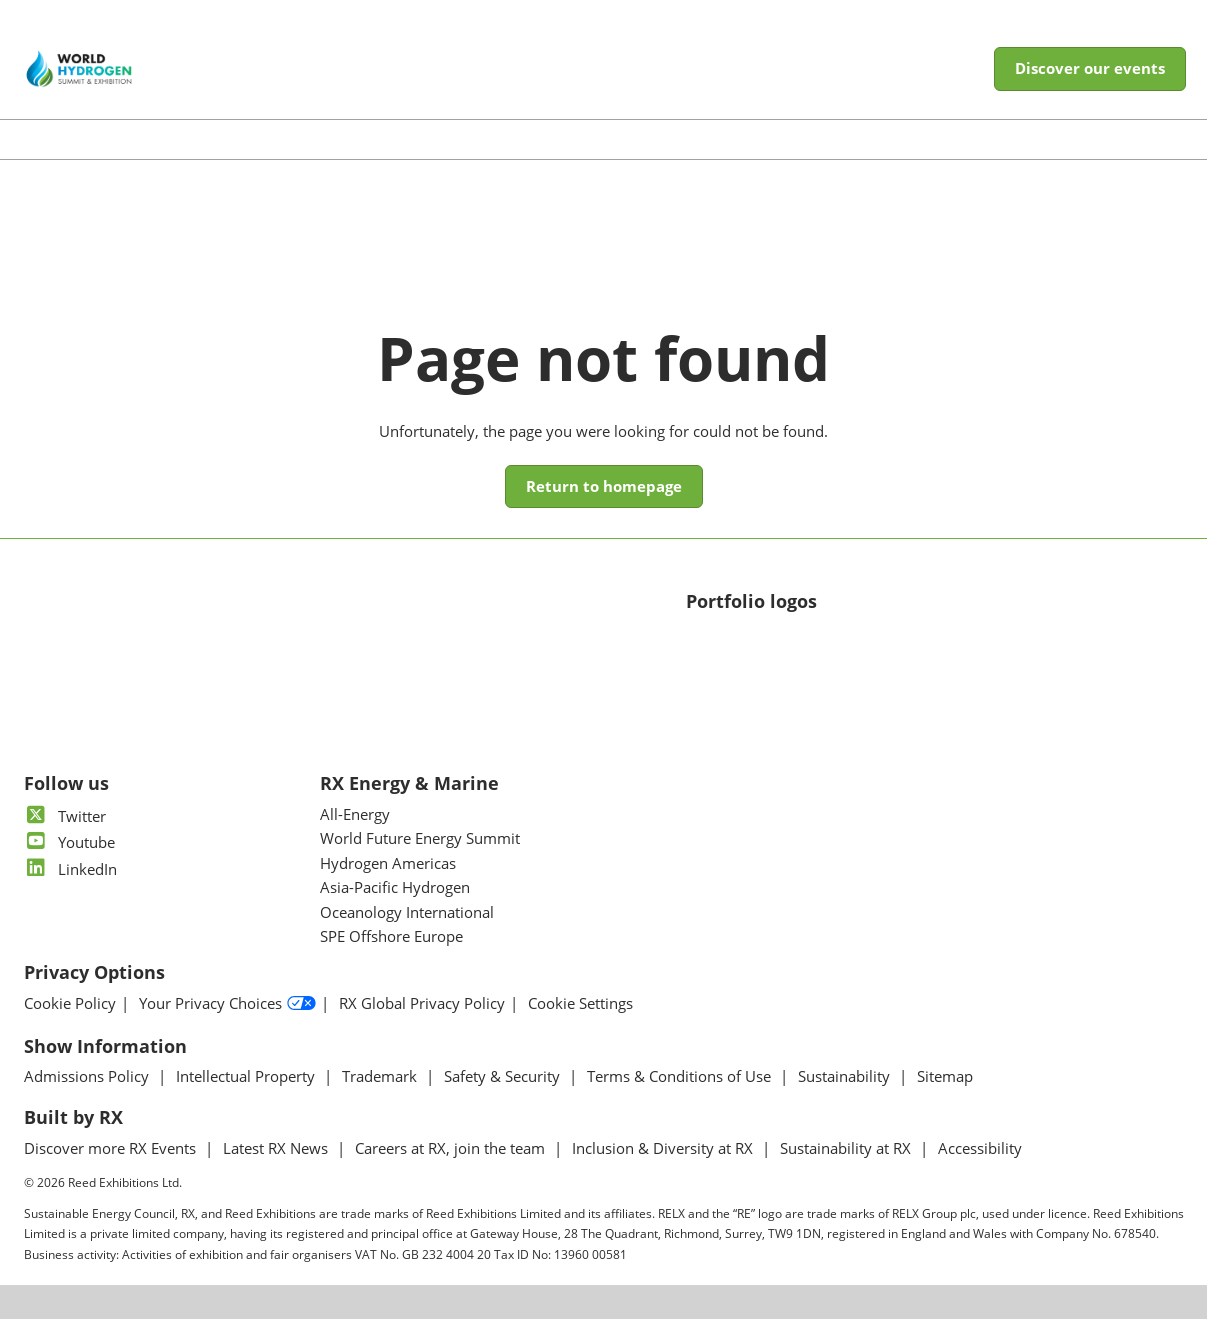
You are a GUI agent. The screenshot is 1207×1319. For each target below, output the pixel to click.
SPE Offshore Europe (391, 936)
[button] (1090, 69)
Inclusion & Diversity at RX (664, 1148)
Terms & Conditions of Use (681, 1076)
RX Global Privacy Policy (422, 1003)
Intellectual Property (247, 1076)
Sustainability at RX (847, 1148)
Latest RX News (277, 1148)
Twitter (65, 816)
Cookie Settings (580, 1003)
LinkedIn (70, 869)
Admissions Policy (88, 1076)
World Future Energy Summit (420, 838)
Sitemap (945, 1076)
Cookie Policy (70, 1003)
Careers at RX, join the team (452, 1148)
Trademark (381, 1076)
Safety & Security (504, 1076)
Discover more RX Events (112, 1148)
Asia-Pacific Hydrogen (395, 887)
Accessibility (980, 1148)
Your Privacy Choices (227, 1004)
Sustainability (846, 1076)
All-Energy (355, 814)
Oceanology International (407, 912)
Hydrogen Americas (388, 863)
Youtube (69, 842)
